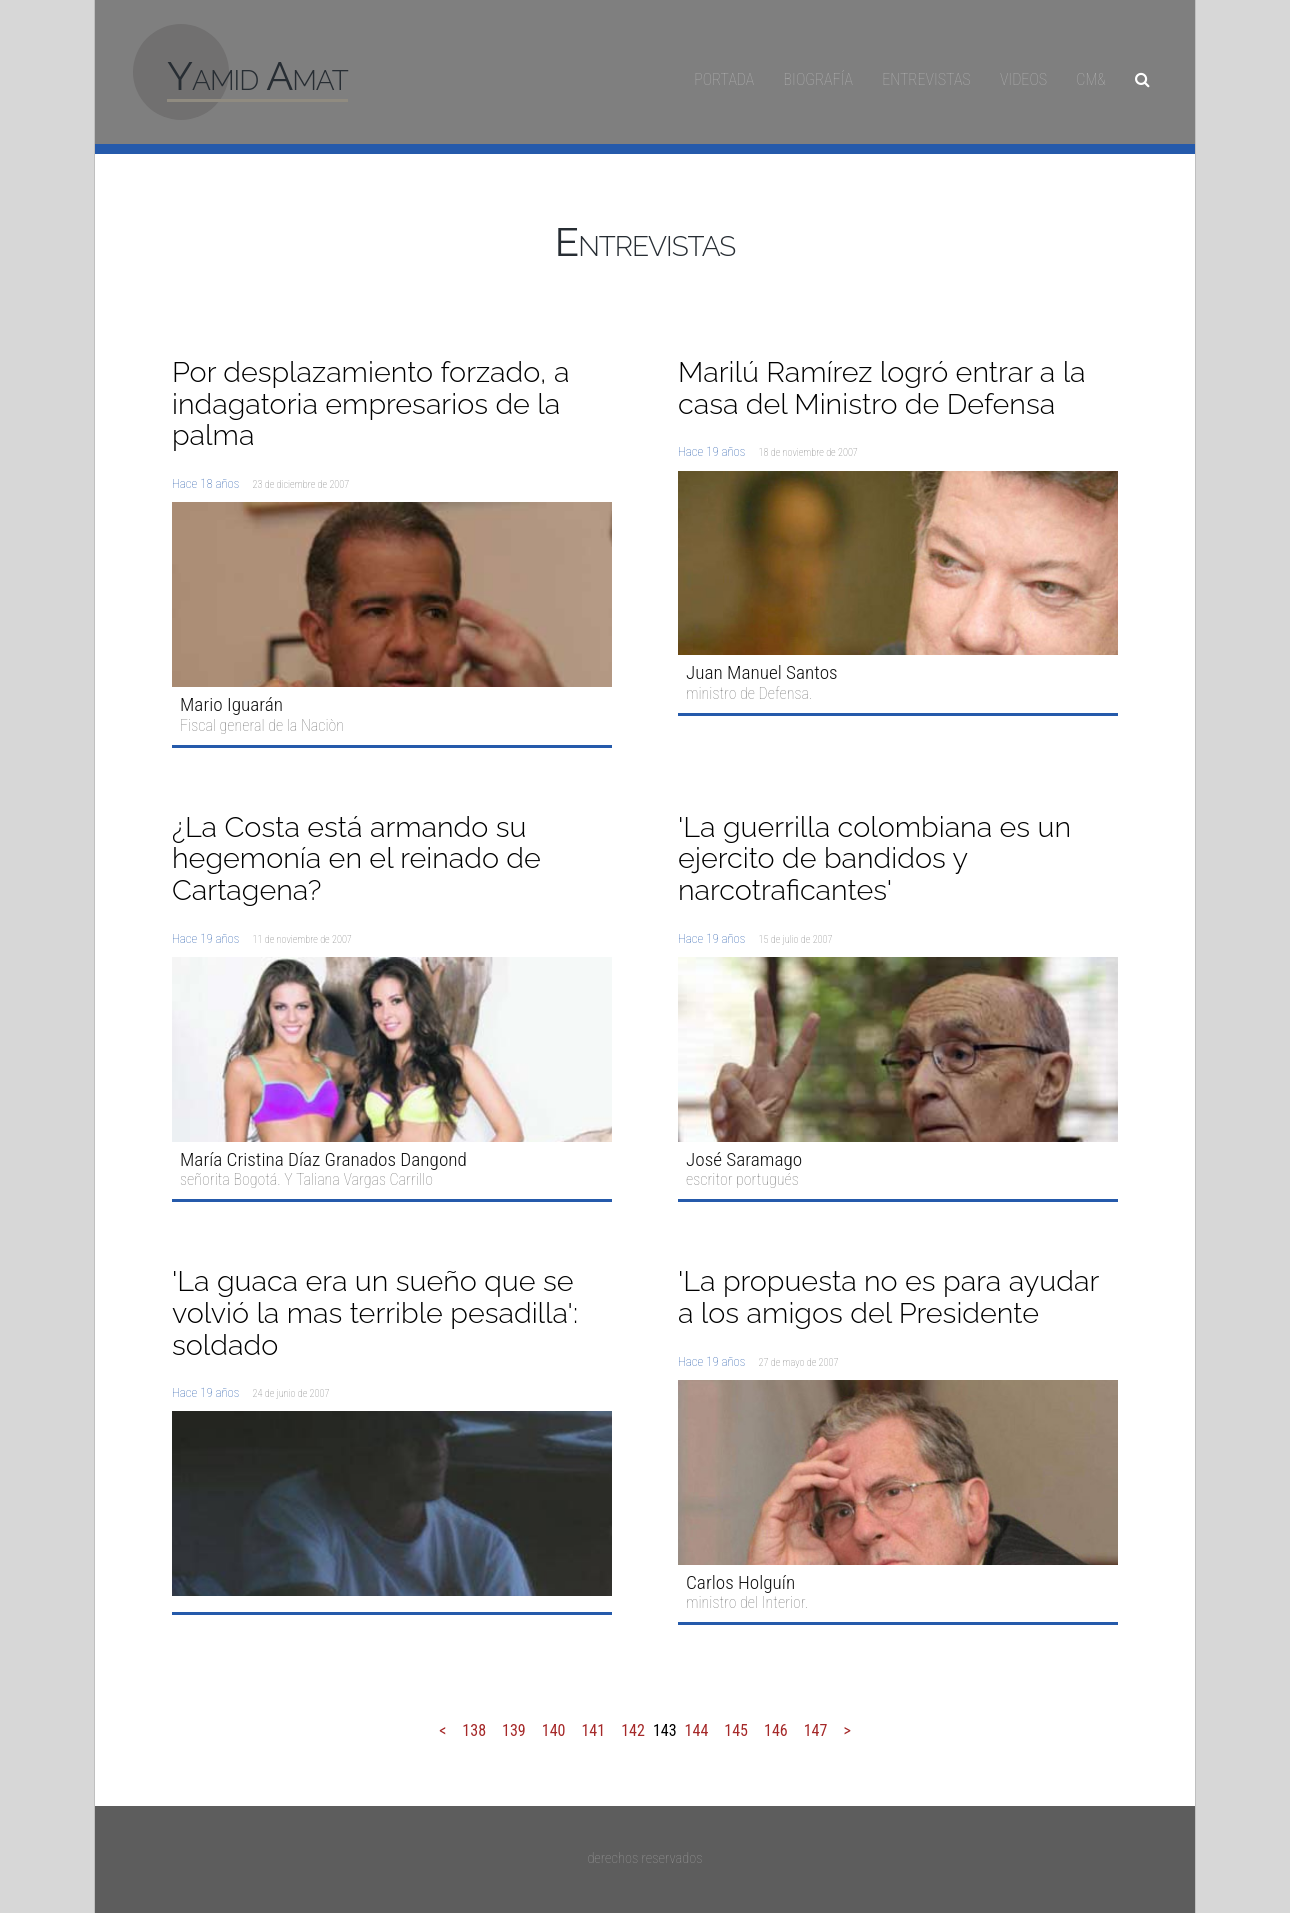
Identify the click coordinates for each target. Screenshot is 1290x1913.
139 (514, 1730)
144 (697, 1730)
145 (736, 1730)
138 (474, 1730)
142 (633, 1730)
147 (816, 1730)
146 (776, 1730)
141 (593, 1730)
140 (554, 1730)
